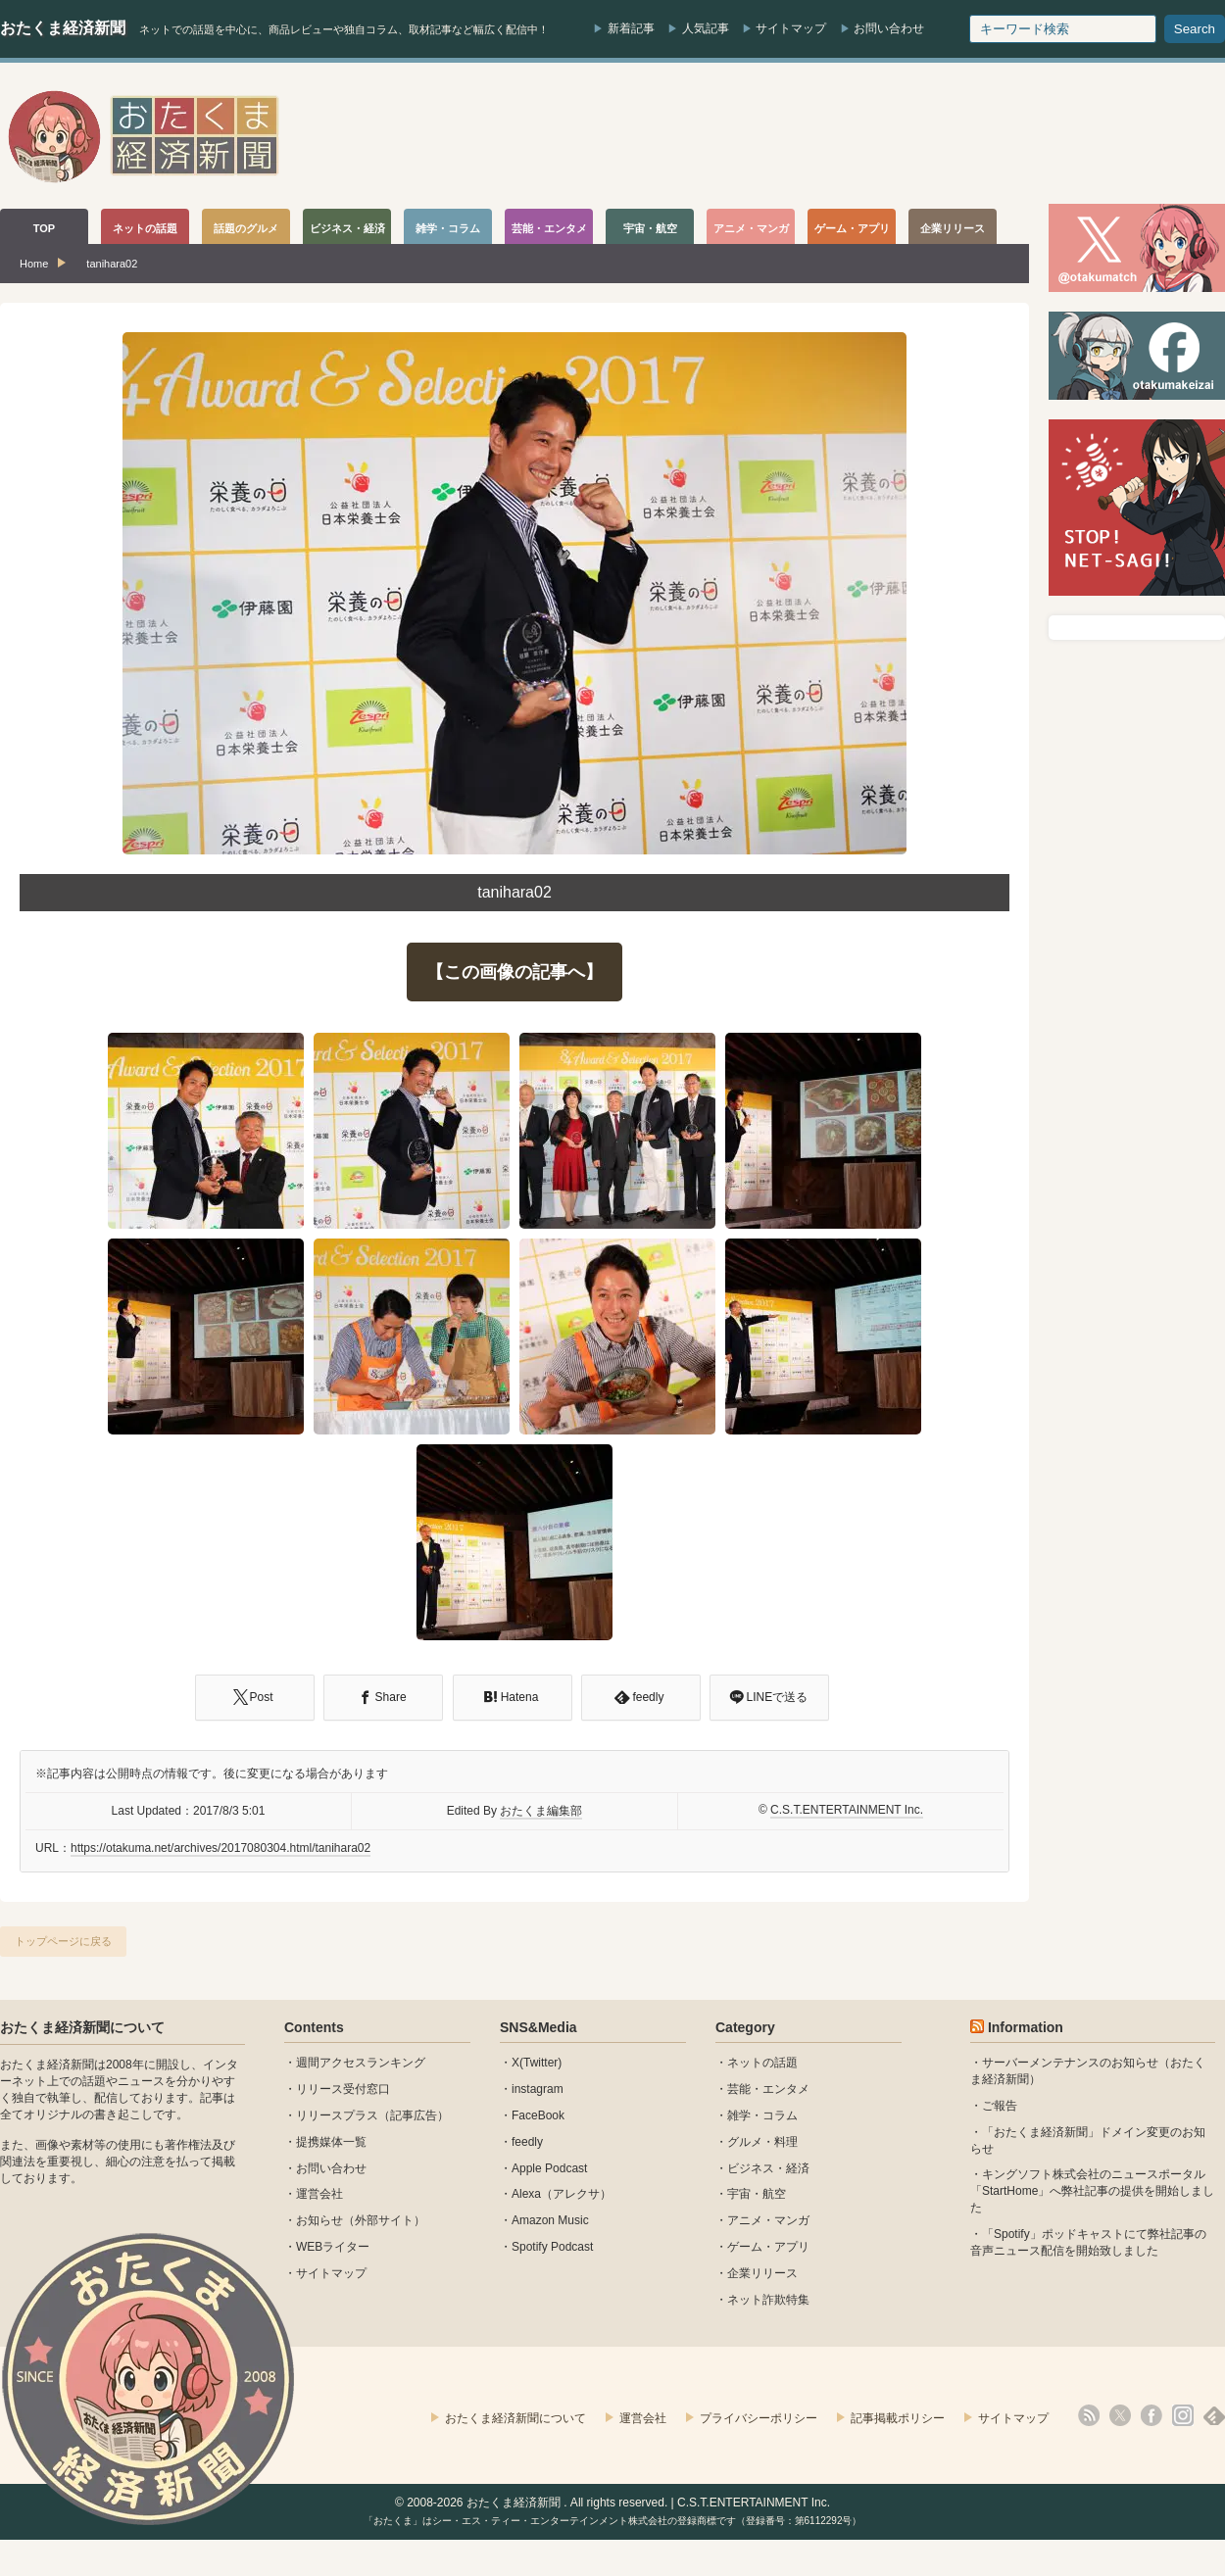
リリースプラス (337, 2115)
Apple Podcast (549, 2168)
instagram (538, 2089)
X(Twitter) (537, 2062)
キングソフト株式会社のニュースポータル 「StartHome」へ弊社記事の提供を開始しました (1092, 2190)
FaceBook (538, 2115)
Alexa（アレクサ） (562, 2194)
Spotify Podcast (552, 2247)
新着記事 (631, 28)
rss (1089, 2415)
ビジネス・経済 (768, 2168)
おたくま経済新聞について (82, 2027)
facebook (1151, 2415)
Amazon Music (550, 2220)
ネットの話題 (762, 2062)
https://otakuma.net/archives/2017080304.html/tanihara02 (220, 1848)
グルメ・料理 (762, 2142)
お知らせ (319, 2220)
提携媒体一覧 (331, 2142)
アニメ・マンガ (768, 2220)
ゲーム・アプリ (768, 2247)
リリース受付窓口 (343, 2089)
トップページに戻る (63, 1941)
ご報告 (999, 2106)
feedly (527, 2142)
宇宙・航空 (756, 2194)
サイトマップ (791, 28)
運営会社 (319, 2194)
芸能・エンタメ (768, 2089)
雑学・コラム (762, 2115)
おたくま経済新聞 (62, 28)
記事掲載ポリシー (898, 2418)
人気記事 (705, 28)
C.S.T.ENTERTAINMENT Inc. (846, 1810)
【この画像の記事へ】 (514, 972)
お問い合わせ (889, 28)
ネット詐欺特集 (768, 2300)
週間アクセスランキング (360, 2062)
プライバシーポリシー (758, 2418)
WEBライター (332, 2247)
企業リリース (762, 2273)
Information (1025, 2027)
